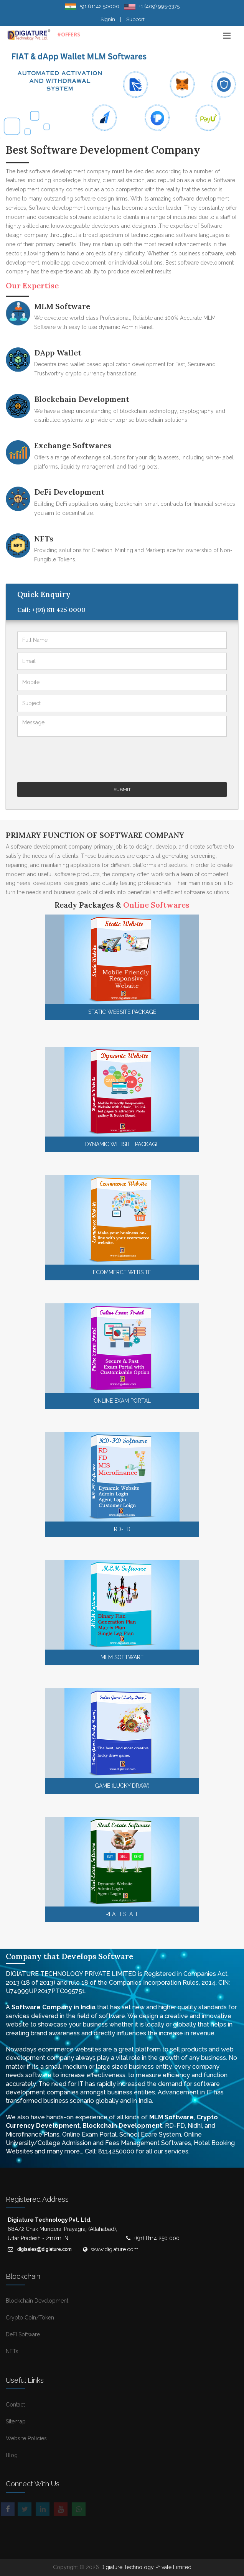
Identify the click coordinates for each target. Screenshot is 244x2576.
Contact (15, 2405)
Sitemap (16, 2421)
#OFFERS (68, 34)
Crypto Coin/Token (30, 2317)
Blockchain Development (81, 399)
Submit (122, 789)
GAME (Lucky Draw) (122, 1786)
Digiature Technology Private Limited (146, 2567)
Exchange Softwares (72, 445)
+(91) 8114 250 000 (156, 2238)
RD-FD (122, 1529)
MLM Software (62, 306)
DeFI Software (23, 2334)
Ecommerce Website (122, 1272)
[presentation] (75, 755)
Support (135, 19)
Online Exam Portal (122, 1401)
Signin (108, 19)
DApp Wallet (57, 352)
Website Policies (26, 2438)
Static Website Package (122, 1012)
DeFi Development (69, 492)
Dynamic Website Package (122, 1144)
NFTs (43, 538)
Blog (12, 2455)
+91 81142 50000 (99, 6)
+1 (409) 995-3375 (159, 6)
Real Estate (122, 1914)
